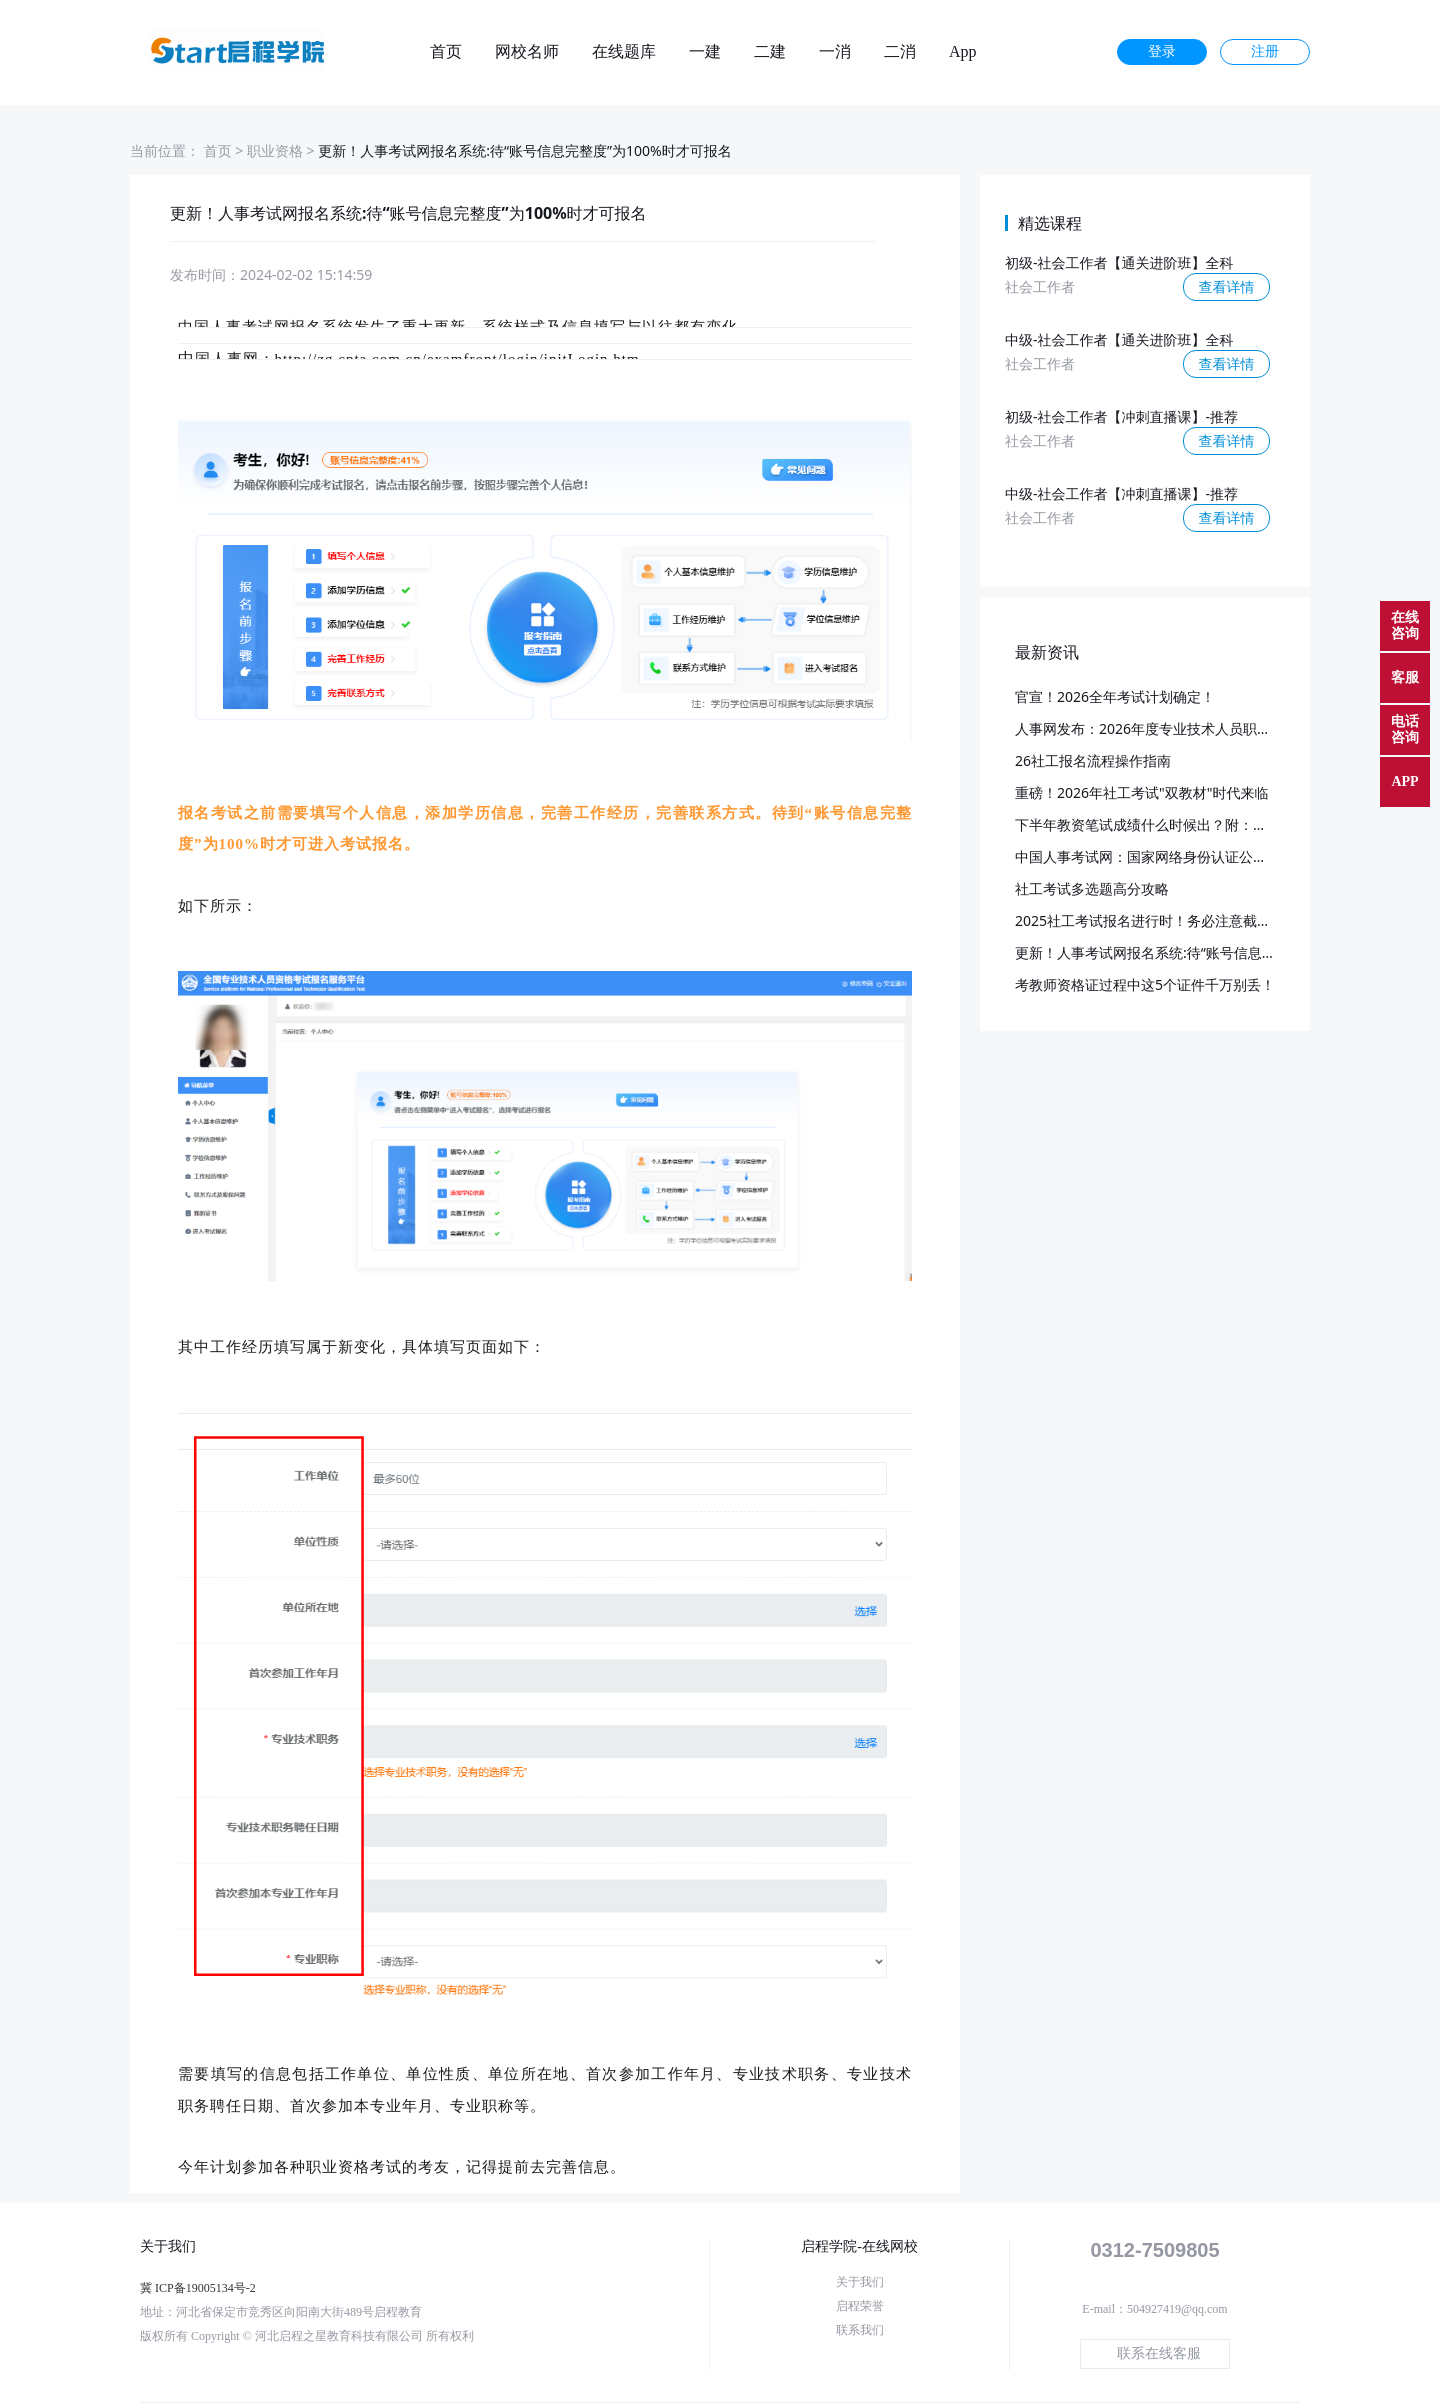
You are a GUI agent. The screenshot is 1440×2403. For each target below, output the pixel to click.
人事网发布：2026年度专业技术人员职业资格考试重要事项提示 (1213, 728)
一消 (835, 52)
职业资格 (275, 150)
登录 (1162, 51)
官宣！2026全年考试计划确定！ (1115, 696)
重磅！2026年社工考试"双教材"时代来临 (1141, 792)
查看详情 (1227, 286)
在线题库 (624, 52)
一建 (705, 52)
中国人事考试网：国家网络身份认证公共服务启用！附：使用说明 (1218, 856)
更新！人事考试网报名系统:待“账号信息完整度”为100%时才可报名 (1221, 952)
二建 (770, 52)
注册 (1265, 51)
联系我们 (860, 2330)
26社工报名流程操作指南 (1093, 760)
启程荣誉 (860, 2306)
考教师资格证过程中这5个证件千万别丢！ (1145, 984)
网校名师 (527, 52)
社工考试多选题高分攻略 (1092, 888)
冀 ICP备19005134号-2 (198, 2288)
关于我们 (860, 2282)
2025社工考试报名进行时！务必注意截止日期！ (1164, 920)
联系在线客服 (1159, 2353)
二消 (900, 52)
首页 (446, 52)
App (963, 52)
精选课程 (1050, 223)
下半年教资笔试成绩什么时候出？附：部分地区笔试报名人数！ (1211, 824)
